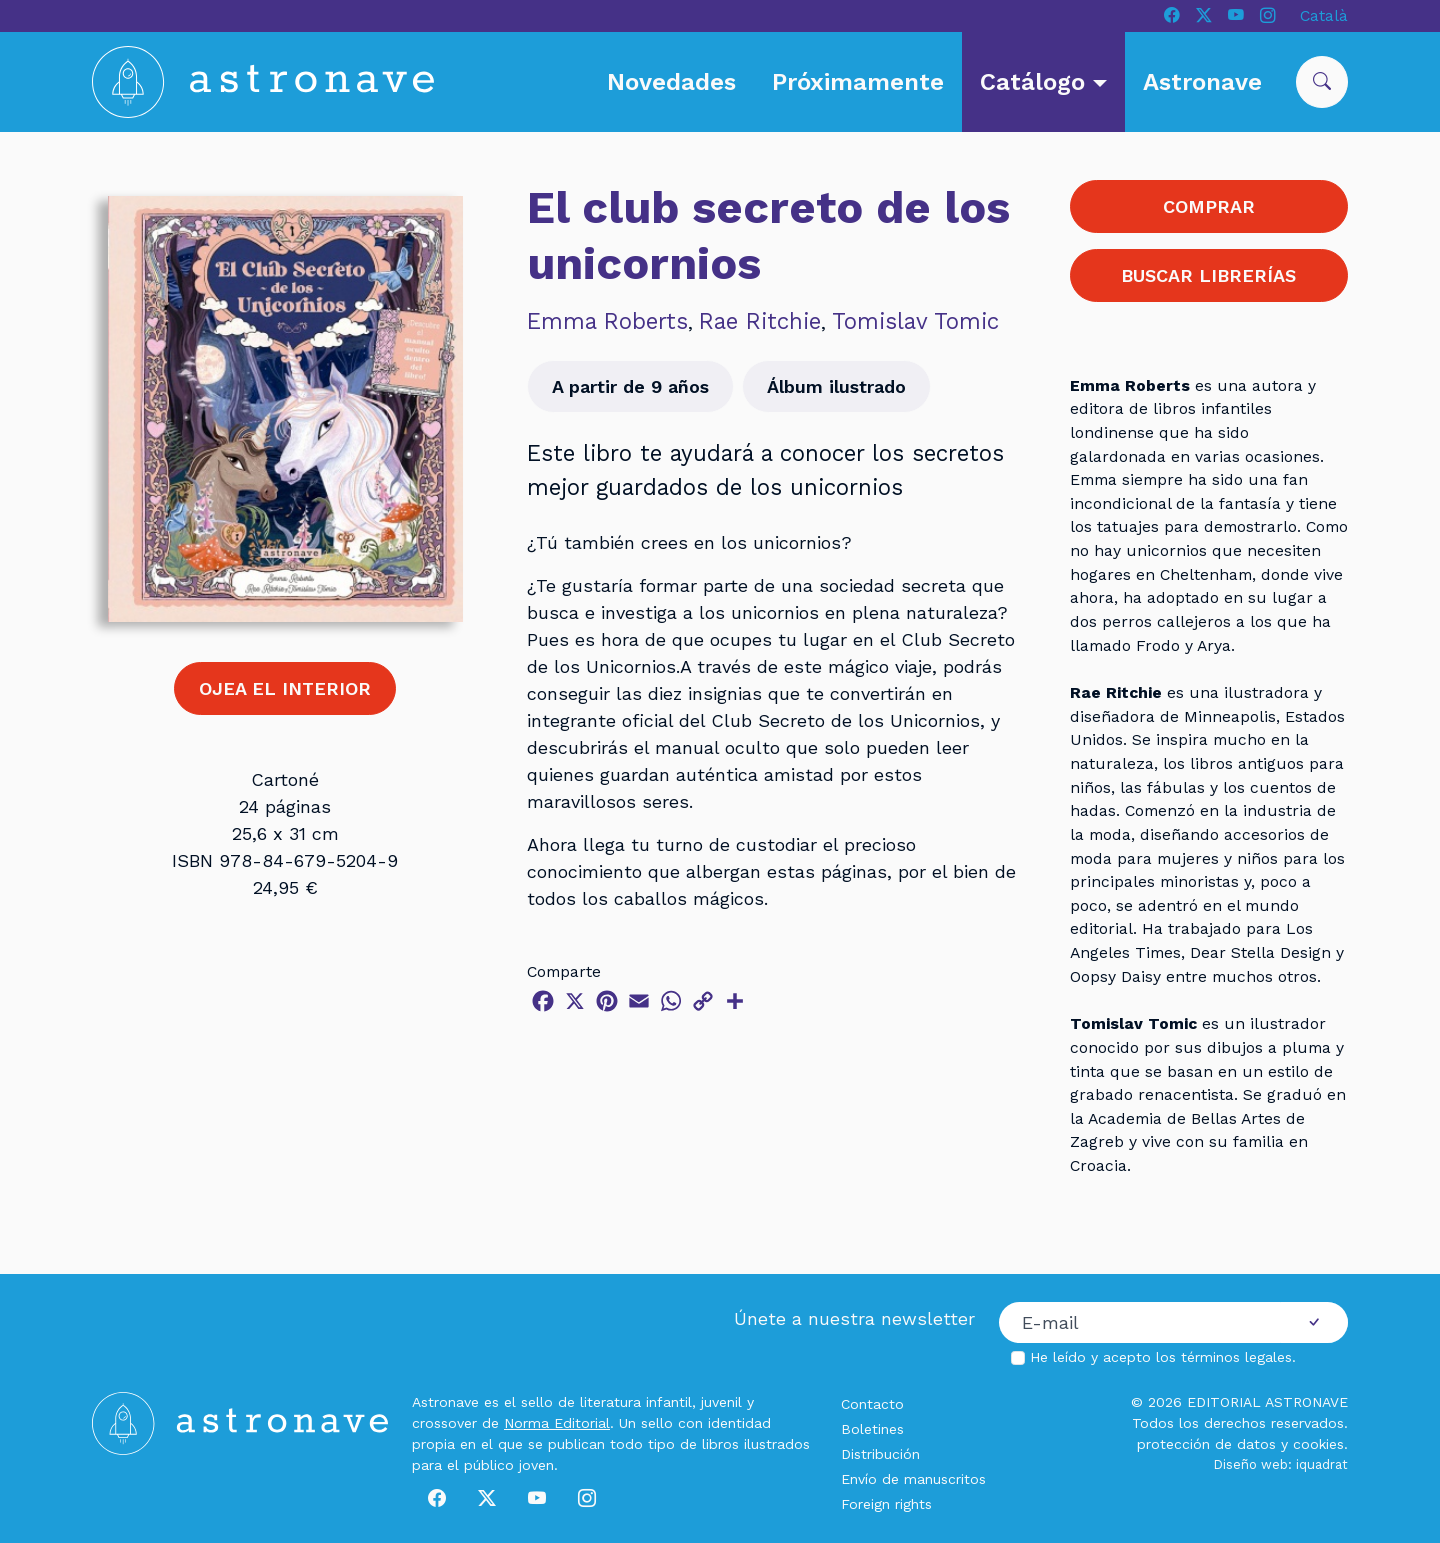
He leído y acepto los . (1163, 1357)
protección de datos (1206, 1444)
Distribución (880, 1454)
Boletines (872, 1429)
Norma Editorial (557, 1423)
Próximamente (858, 82)
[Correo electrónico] (1140, 1323)
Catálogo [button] (1036, 82)
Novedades (671, 82)
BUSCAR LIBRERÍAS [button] (1208, 275)
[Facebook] (1172, 16)
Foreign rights (886, 1504)
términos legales (1236, 1357)
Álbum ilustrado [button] (836, 386)
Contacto (872, 1404)
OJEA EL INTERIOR (285, 688)
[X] (1204, 16)
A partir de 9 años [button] (630, 386)
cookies (1318, 1444)
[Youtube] (1236, 16)
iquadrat (1322, 1464)
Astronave (1202, 82)
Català (1324, 15)
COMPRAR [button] (1209, 206)
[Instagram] (1268, 16)
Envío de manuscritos (913, 1479)
